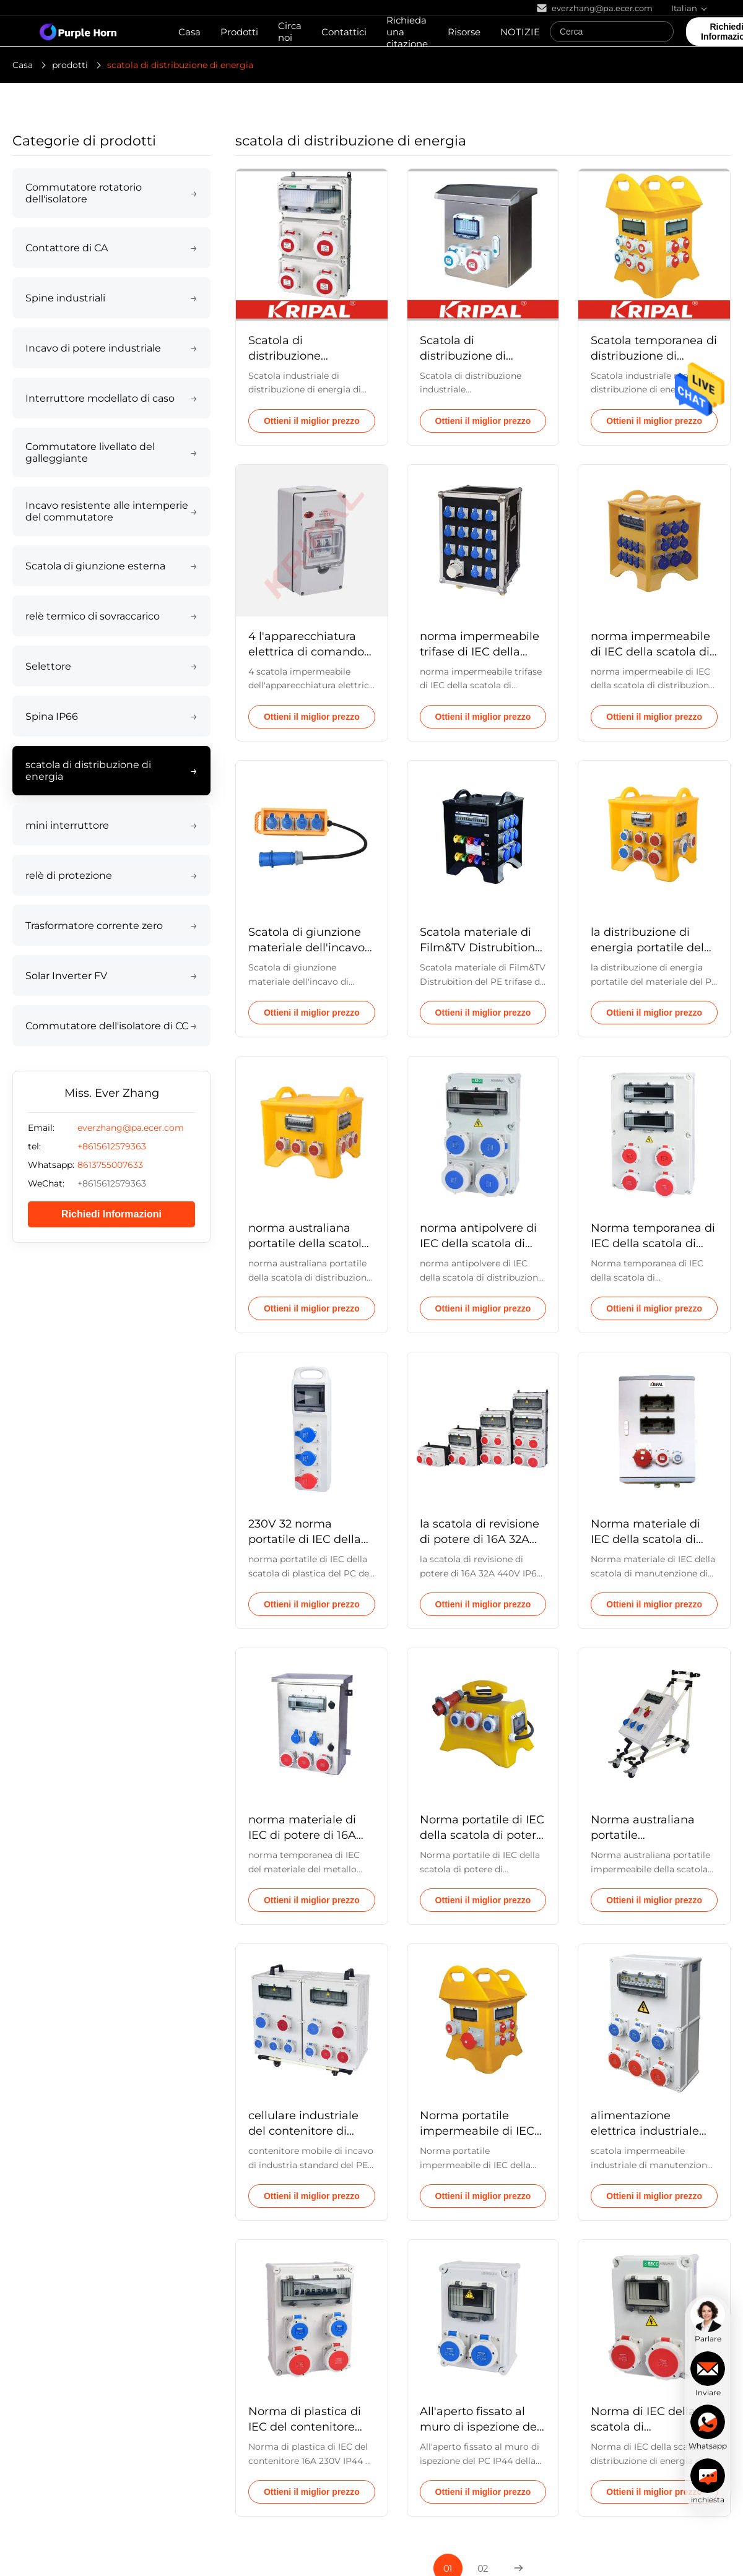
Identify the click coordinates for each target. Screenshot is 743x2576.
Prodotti (239, 32)
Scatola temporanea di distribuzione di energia (654, 356)
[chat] (707, 2320)
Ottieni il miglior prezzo (312, 421)
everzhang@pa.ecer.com (130, 1127)
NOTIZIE (520, 32)
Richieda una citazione (407, 32)
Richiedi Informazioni (111, 1214)
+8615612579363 (111, 1146)
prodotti (70, 65)
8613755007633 (110, 1164)
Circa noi (290, 31)
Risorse (464, 32)
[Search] (661, 31)
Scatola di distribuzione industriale (284, 356)
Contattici (344, 32)
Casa (189, 32)
